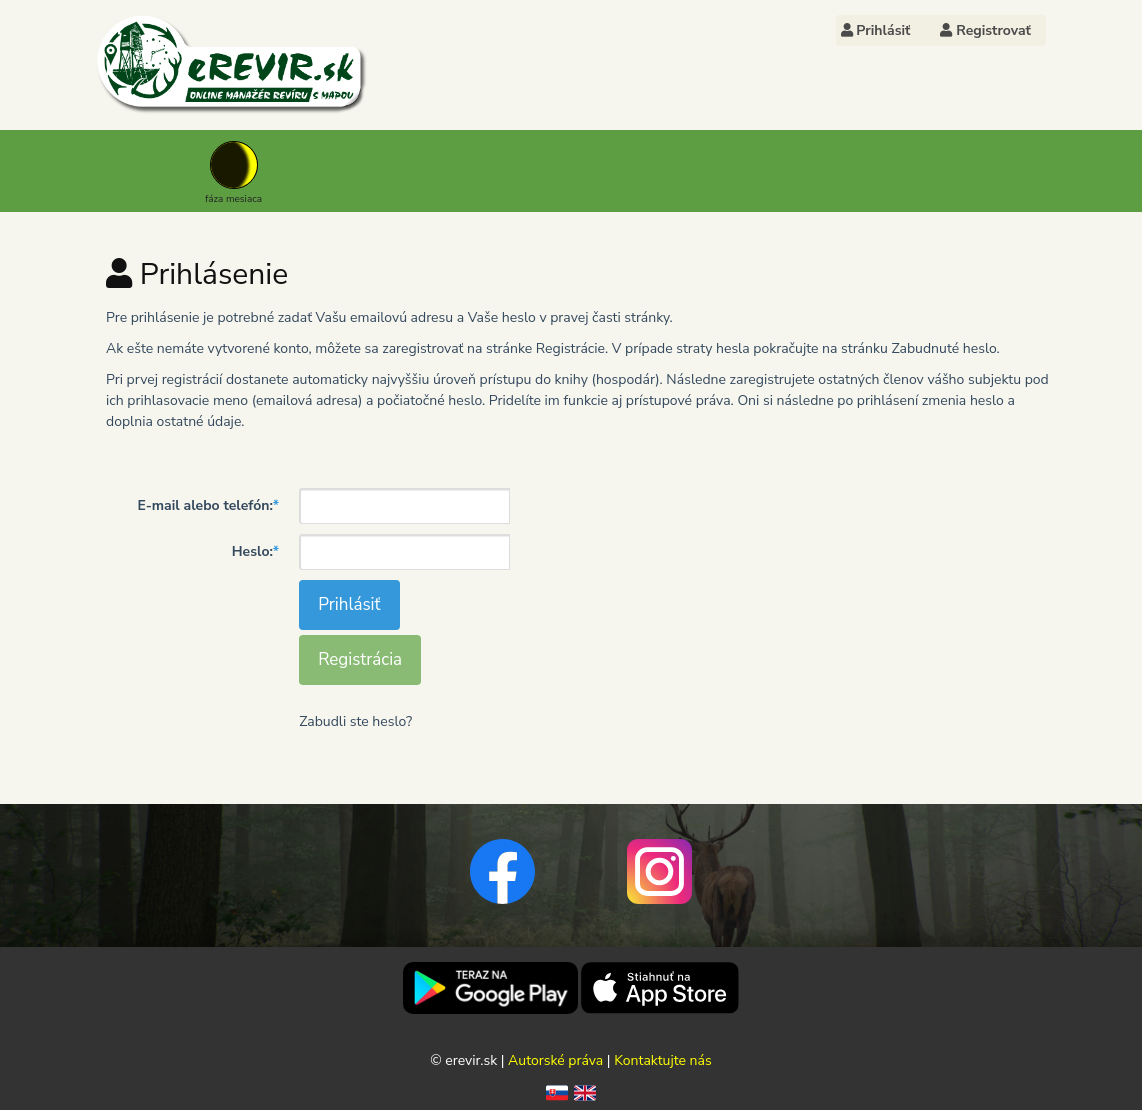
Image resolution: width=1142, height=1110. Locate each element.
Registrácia (360, 659)
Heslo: (255, 551)
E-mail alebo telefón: (208, 505)
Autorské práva (555, 1060)
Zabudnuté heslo (943, 348)
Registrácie (570, 348)
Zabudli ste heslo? (355, 721)
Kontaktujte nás (663, 1060)
